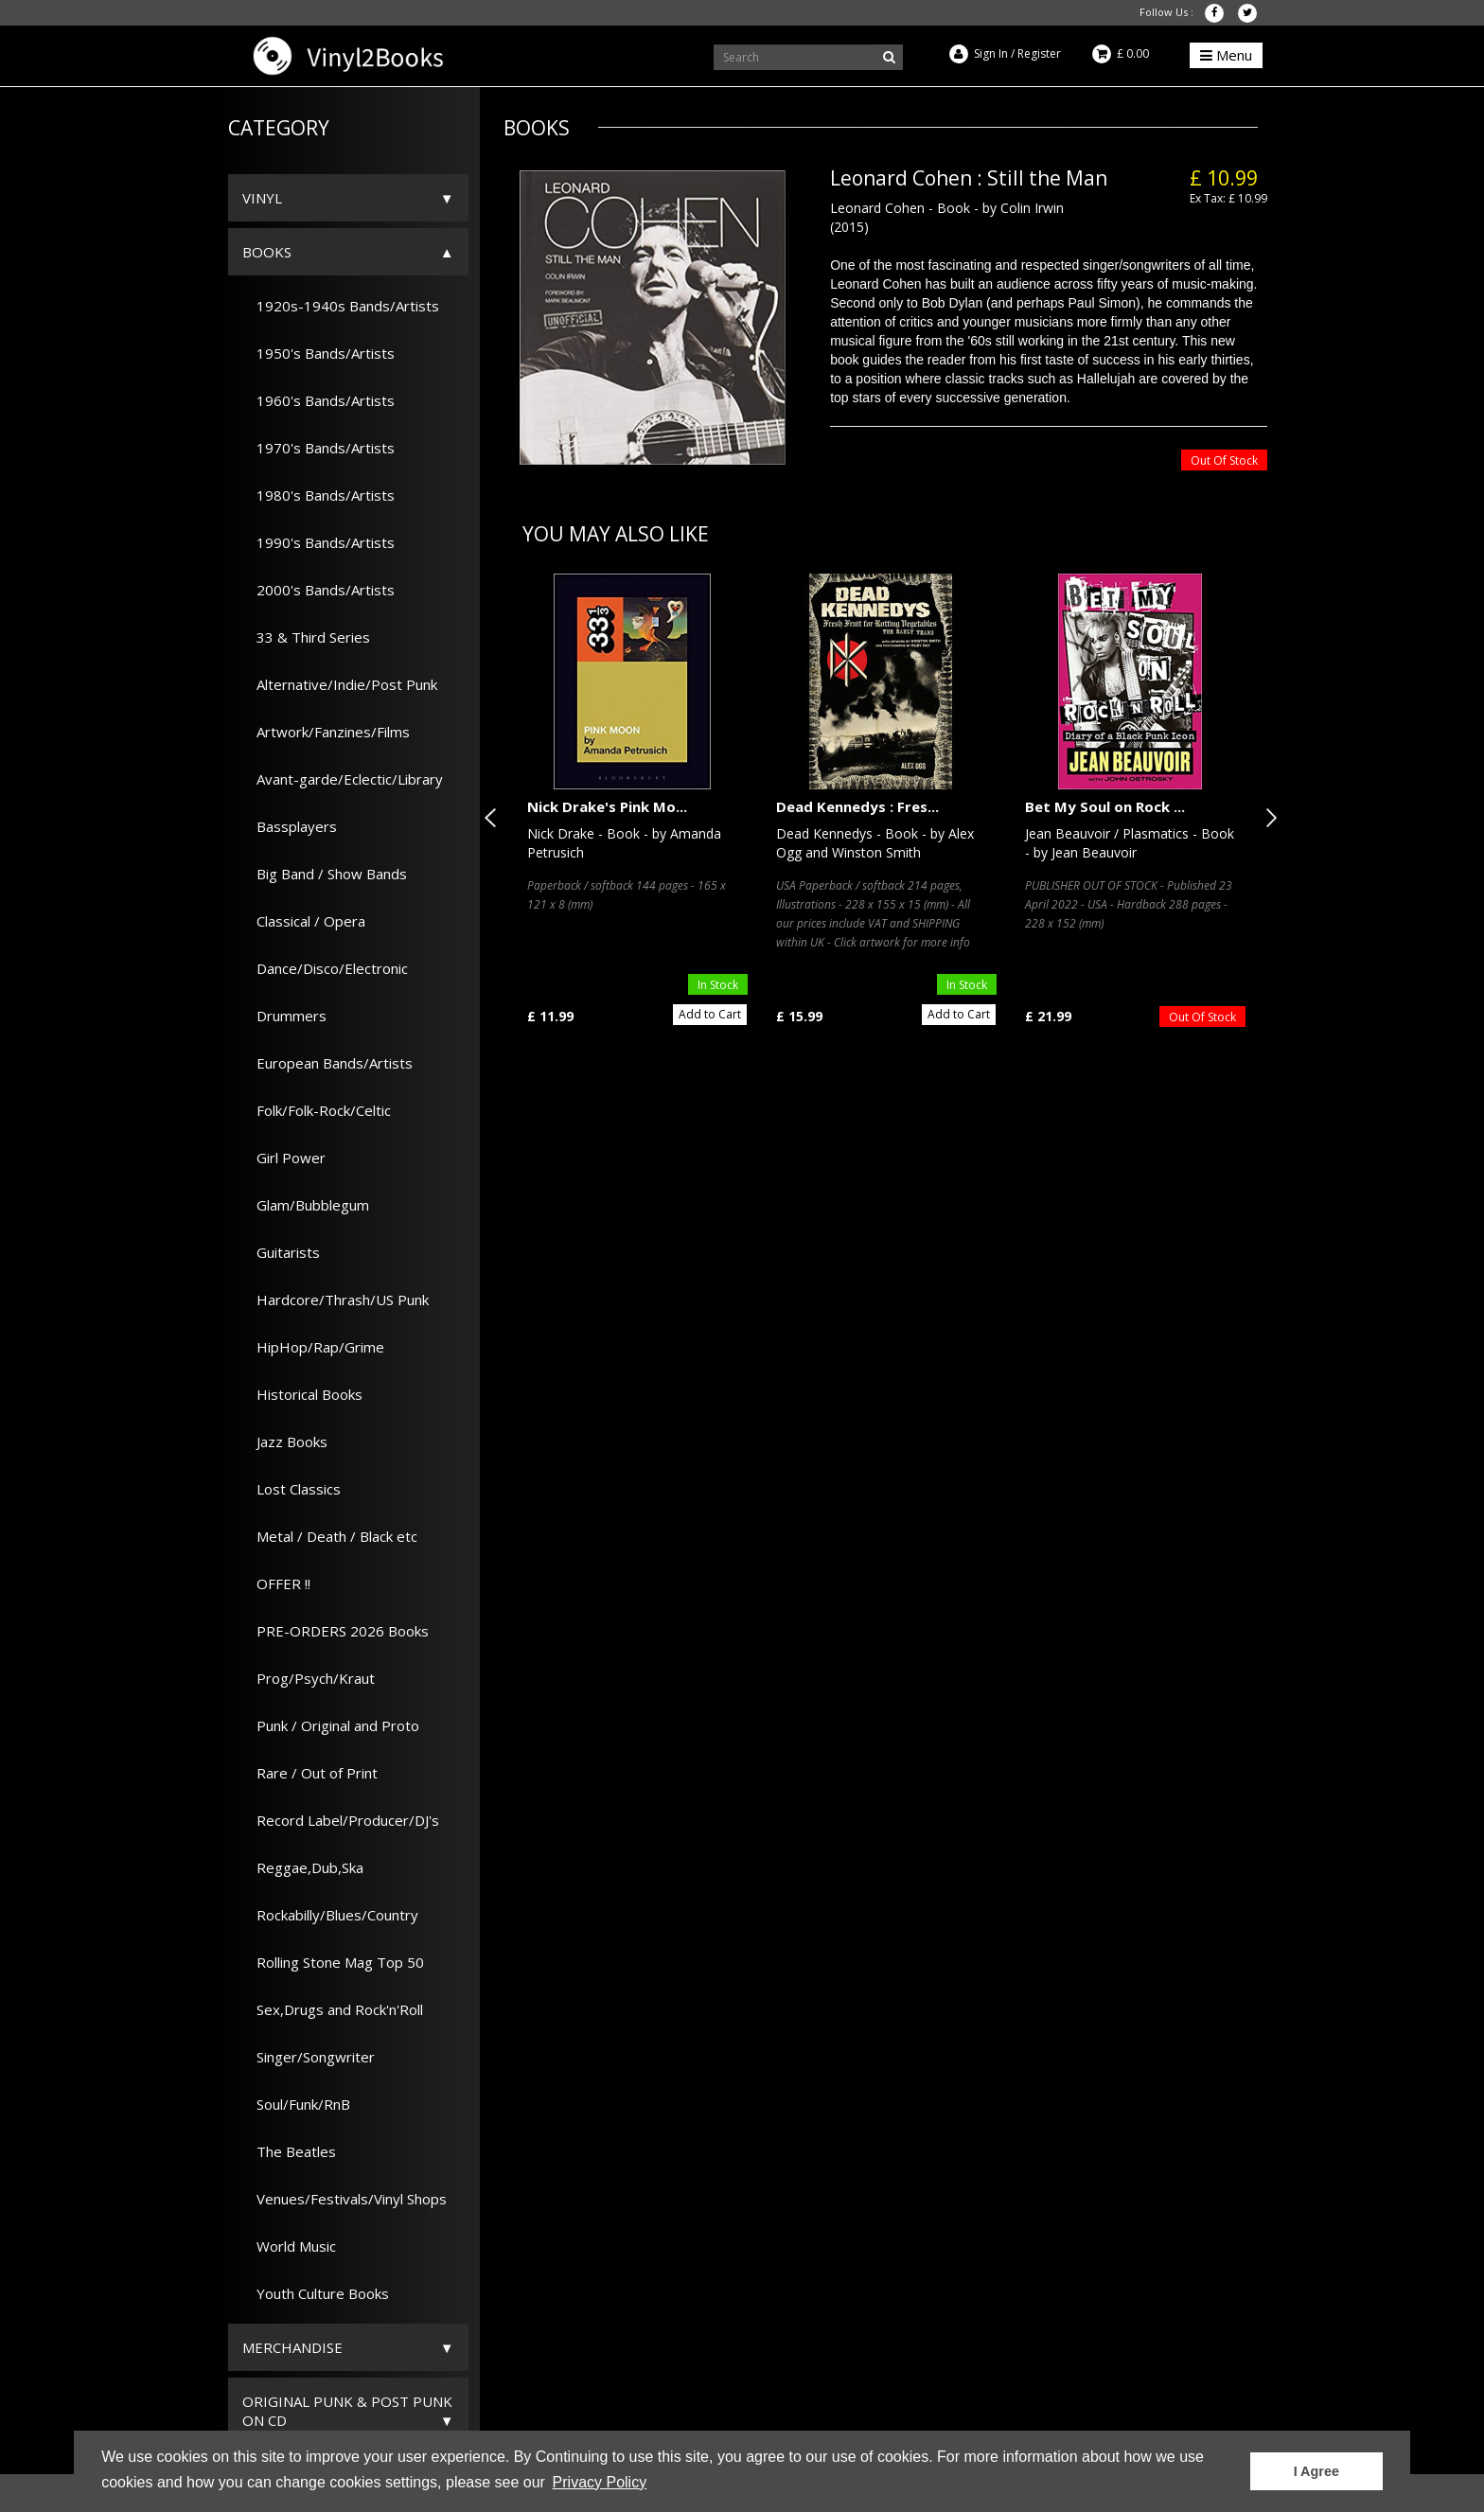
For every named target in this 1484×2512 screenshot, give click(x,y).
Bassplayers (289, 826)
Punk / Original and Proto (330, 1725)
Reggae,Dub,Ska (302, 1867)
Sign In (991, 53)
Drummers (284, 1015)
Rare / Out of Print (310, 1772)
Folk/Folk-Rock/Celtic (316, 1110)
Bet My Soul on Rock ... (1105, 806)
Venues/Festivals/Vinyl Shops (344, 2198)
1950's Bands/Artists (318, 353)
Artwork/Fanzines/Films (326, 731)
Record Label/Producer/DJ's (340, 1820)
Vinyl (262, 197)
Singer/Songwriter (308, 2056)
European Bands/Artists (327, 1062)
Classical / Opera (303, 920)
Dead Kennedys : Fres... (857, 806)
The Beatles (289, 2151)
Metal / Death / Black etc (329, 1536)
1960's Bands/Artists (318, 400)
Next (1267, 817)
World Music (289, 2246)
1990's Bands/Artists (318, 542)
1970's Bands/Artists (318, 447)
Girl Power (284, 1157)
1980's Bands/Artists (318, 495)
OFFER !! (276, 1583)
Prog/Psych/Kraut (308, 1678)
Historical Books (302, 1394)
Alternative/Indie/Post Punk (339, 684)
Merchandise (292, 2347)
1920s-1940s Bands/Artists (340, 305)
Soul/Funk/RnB (296, 2104)
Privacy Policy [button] (600, 2482)
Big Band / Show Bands (324, 873)
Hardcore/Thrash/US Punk (335, 1299)
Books (267, 251)
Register (1039, 53)
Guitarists (281, 1252)
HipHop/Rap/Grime (313, 1346)
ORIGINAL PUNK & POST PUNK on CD (347, 2411)
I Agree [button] (1316, 2471)
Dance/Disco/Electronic (325, 968)
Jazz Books (284, 1441)
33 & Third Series (306, 637)
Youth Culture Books (315, 2293)
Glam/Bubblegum (305, 1204)
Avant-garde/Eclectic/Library (342, 779)
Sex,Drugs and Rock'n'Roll (332, 2009)
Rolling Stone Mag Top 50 (333, 1962)
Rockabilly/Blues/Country (330, 1914)
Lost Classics (291, 1488)
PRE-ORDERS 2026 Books (335, 1630)
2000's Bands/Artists (318, 589)
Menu (1226, 54)
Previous (494, 817)
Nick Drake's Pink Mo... (607, 806)
